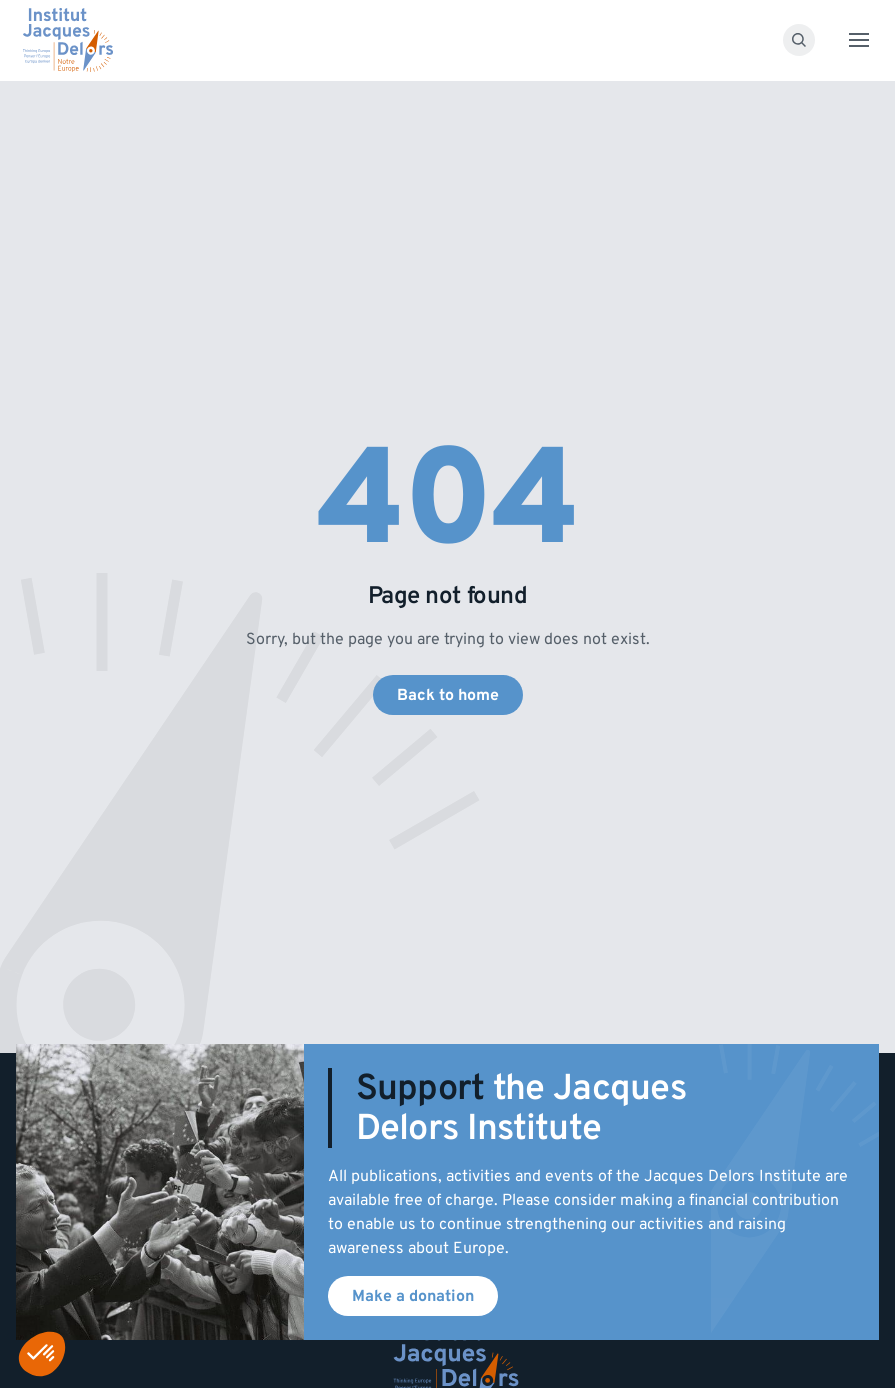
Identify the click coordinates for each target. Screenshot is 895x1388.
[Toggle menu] (859, 40)
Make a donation (413, 1296)
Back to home (448, 695)
